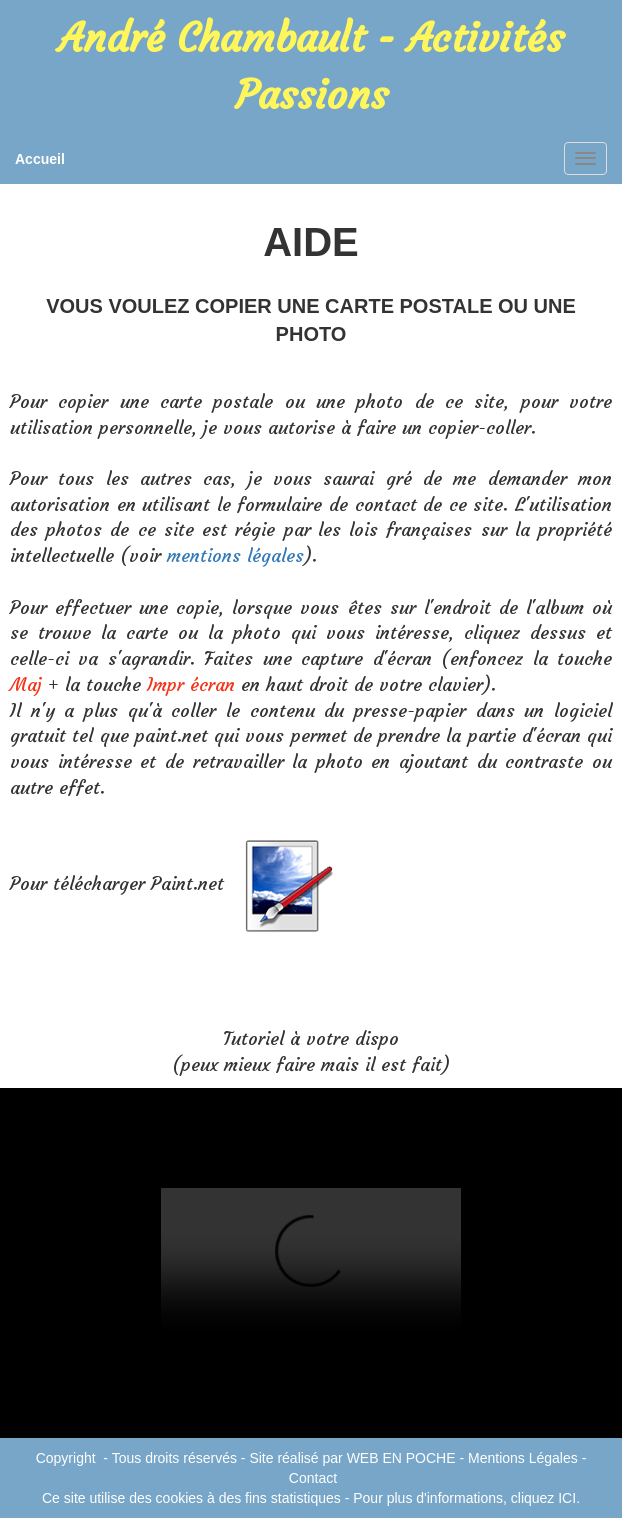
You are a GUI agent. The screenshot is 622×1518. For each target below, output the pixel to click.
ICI (567, 1498)
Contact (313, 1478)
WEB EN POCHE (401, 1458)
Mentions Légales (523, 1458)
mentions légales (235, 555)
